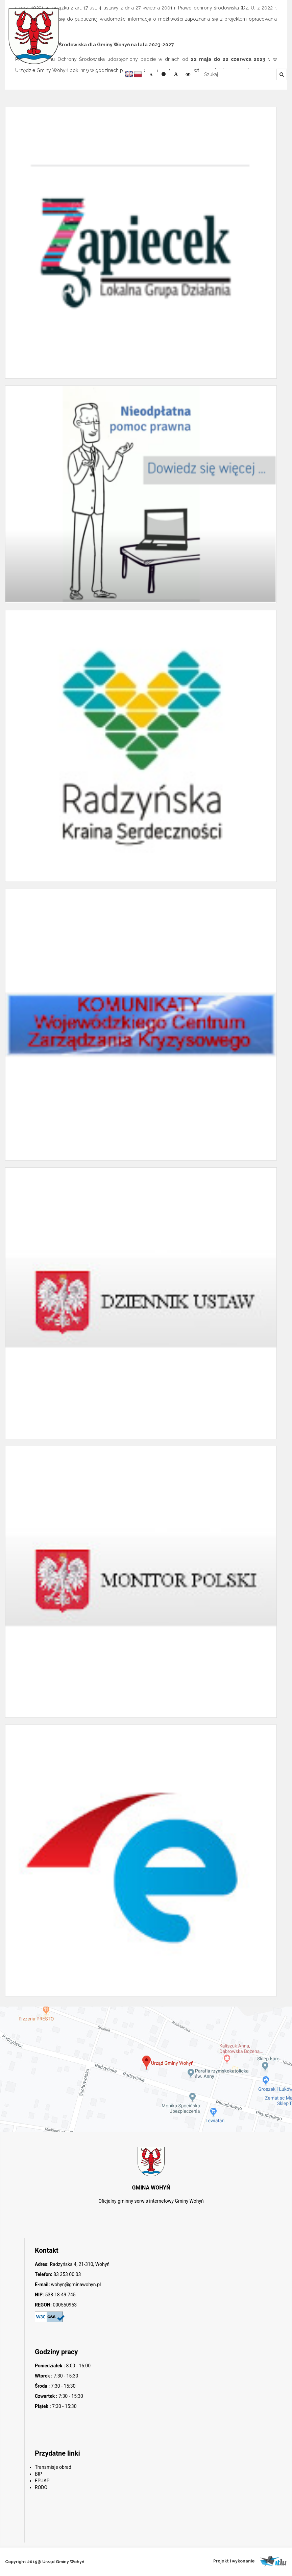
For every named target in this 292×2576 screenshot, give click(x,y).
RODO (41, 2487)
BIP (38, 2474)
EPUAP (42, 2480)
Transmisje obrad (53, 2467)
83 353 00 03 (66, 2274)
